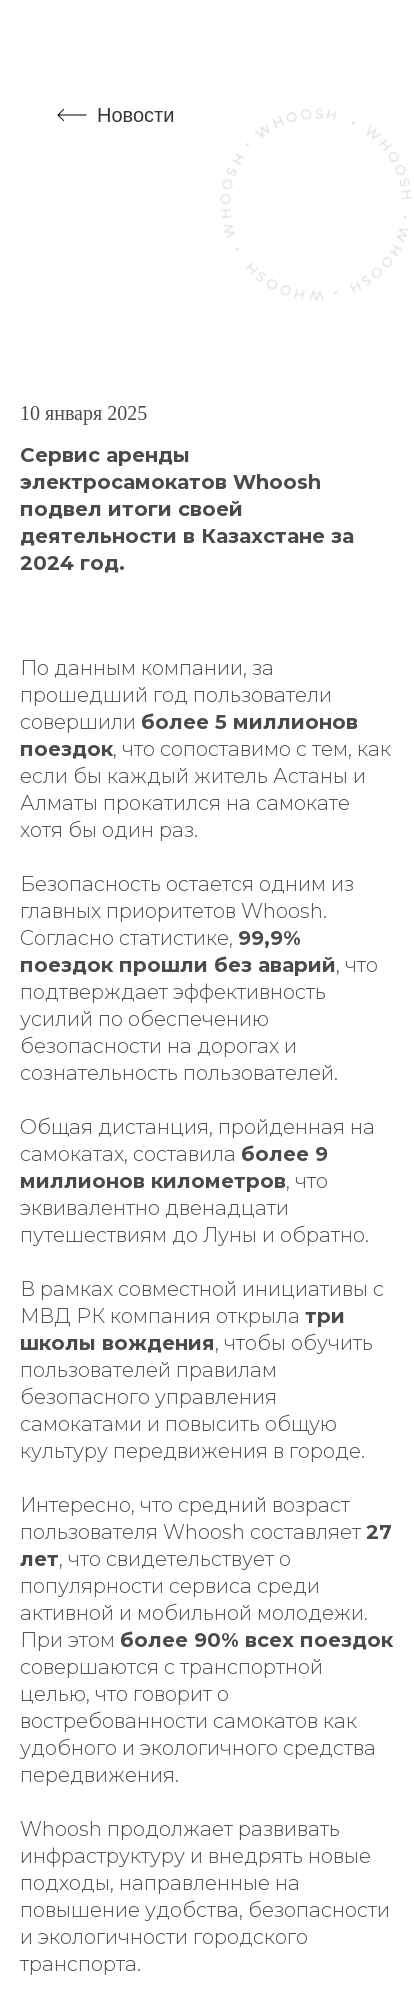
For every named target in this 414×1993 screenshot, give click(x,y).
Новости (135, 115)
